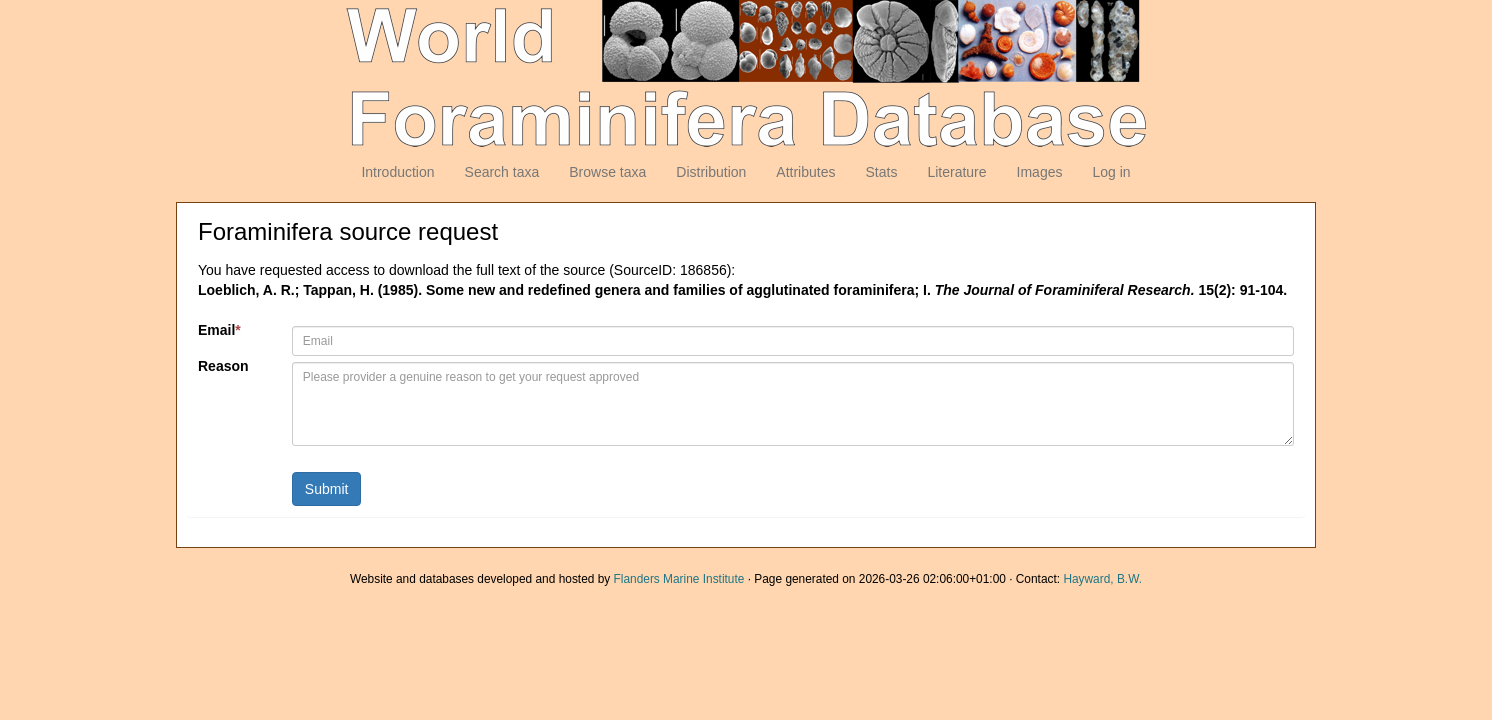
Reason (223, 366)
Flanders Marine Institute (679, 579)
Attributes (805, 172)
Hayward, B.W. (1102, 579)
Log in (1111, 172)
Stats (881, 172)
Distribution (711, 172)
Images (1040, 172)
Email (219, 330)
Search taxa (502, 172)
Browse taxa (607, 172)
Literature (956, 172)
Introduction (397, 172)
